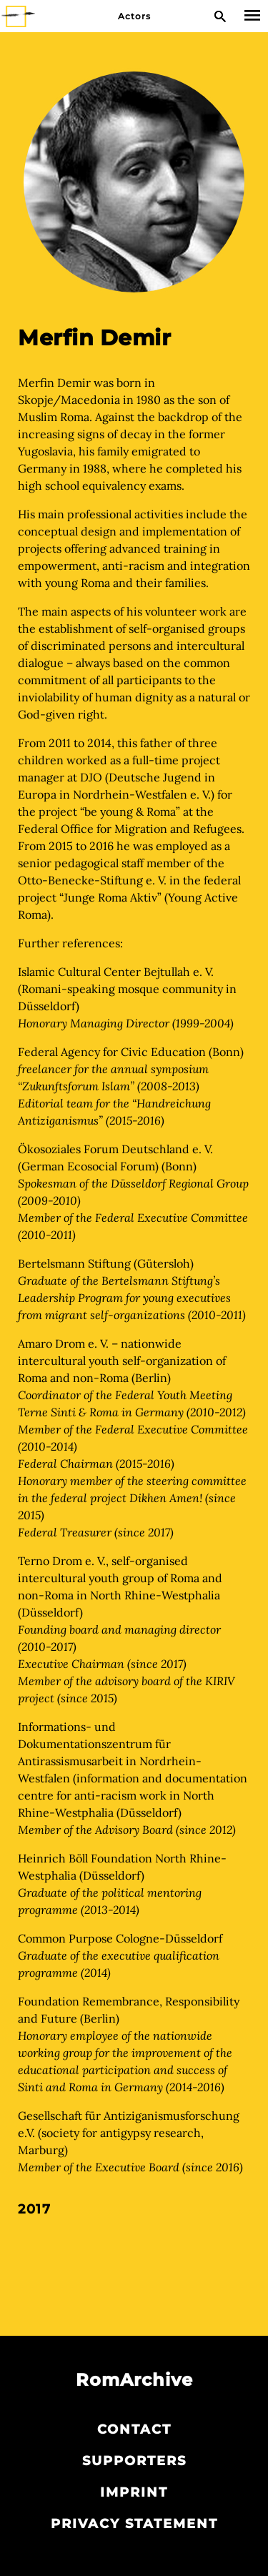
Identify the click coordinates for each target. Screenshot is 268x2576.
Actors (134, 16)
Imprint (134, 2492)
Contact (134, 2429)
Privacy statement (134, 2524)
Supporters (134, 2461)
